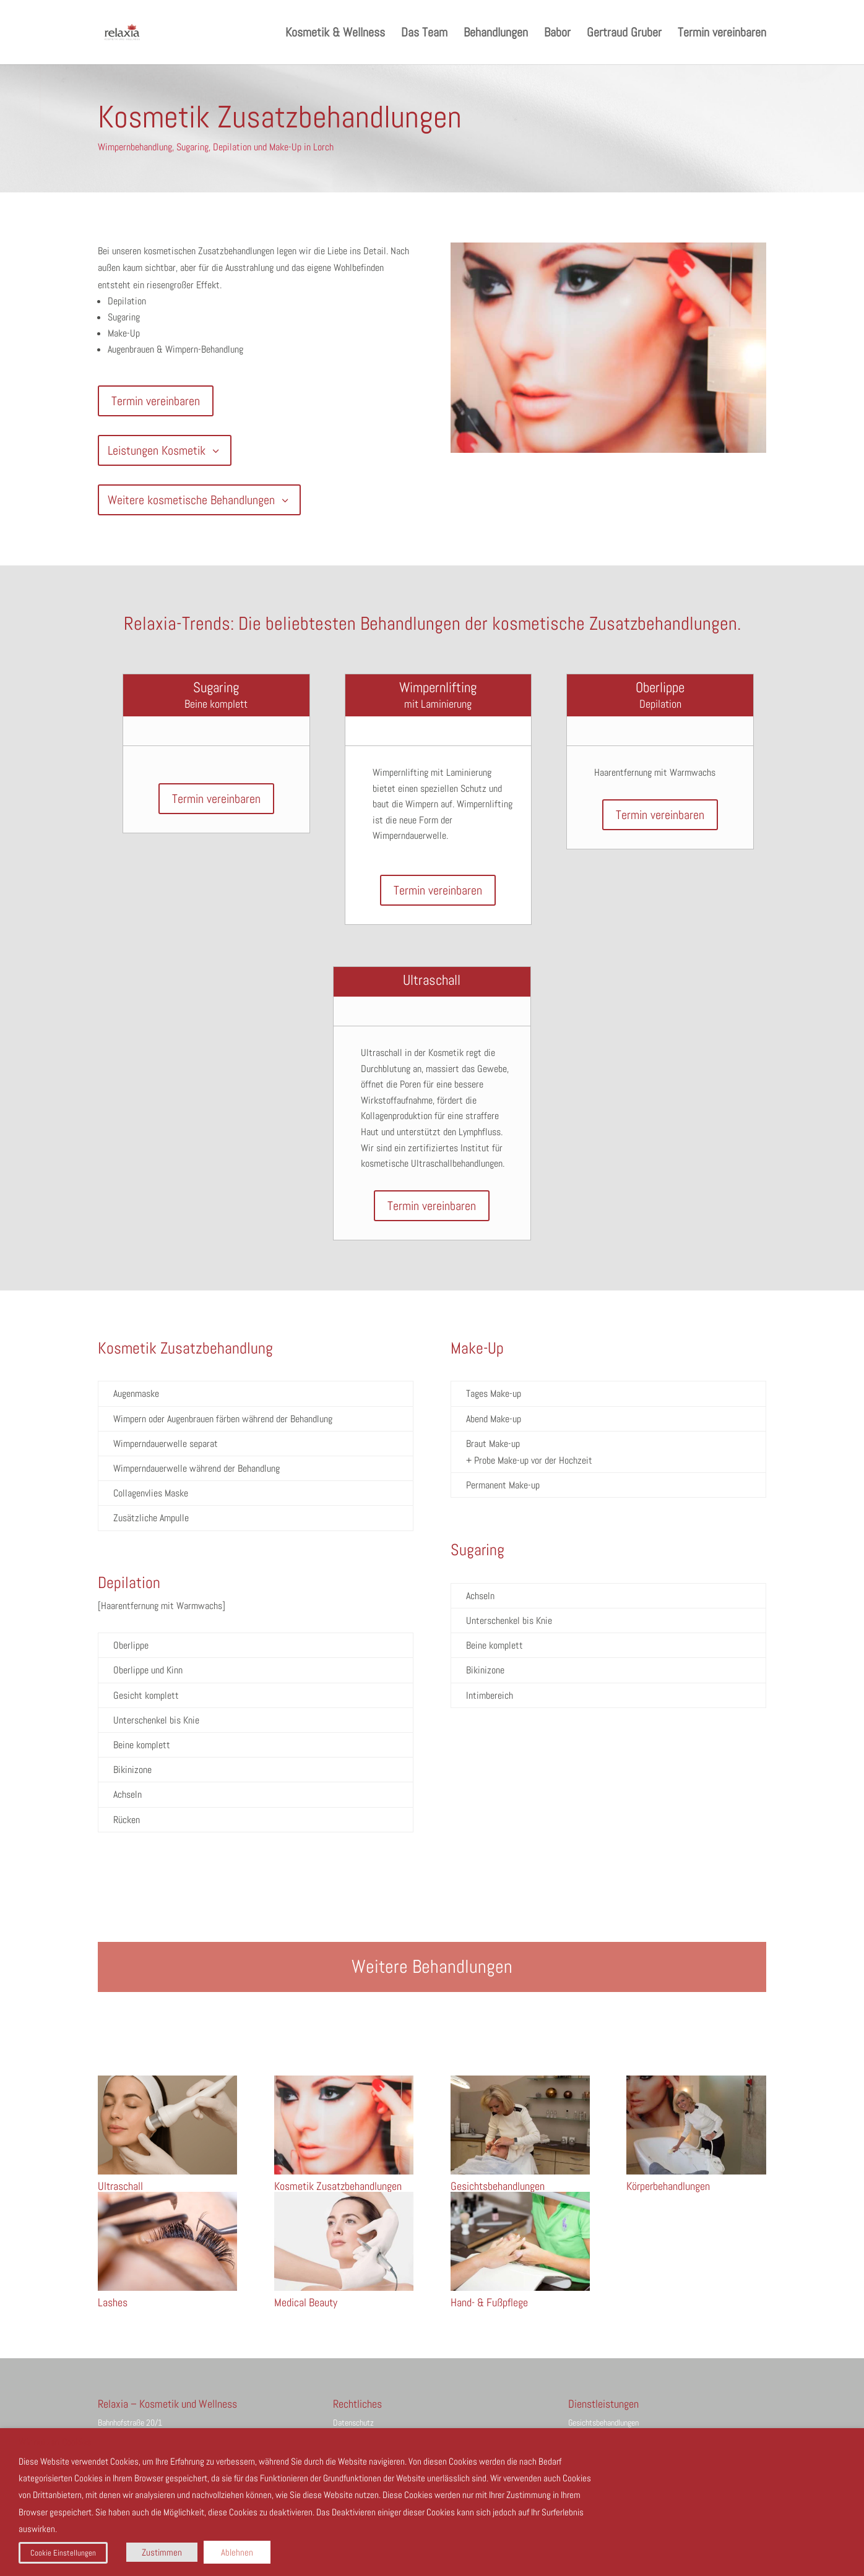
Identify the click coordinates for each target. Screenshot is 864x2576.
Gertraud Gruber (624, 34)
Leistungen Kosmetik (156, 450)
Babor (557, 34)
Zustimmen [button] (162, 2552)
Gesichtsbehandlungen (498, 2186)
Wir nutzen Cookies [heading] (55, 2443)
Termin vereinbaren (722, 34)
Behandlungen (496, 34)
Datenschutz (353, 2422)
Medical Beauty (305, 2302)
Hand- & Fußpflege (489, 2302)
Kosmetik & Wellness (335, 34)
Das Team (424, 34)
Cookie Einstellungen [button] (63, 2553)
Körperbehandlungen (668, 2186)
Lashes (112, 2302)
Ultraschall (120, 2186)
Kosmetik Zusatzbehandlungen (338, 2186)
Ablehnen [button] (237, 2552)
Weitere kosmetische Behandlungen (191, 500)
